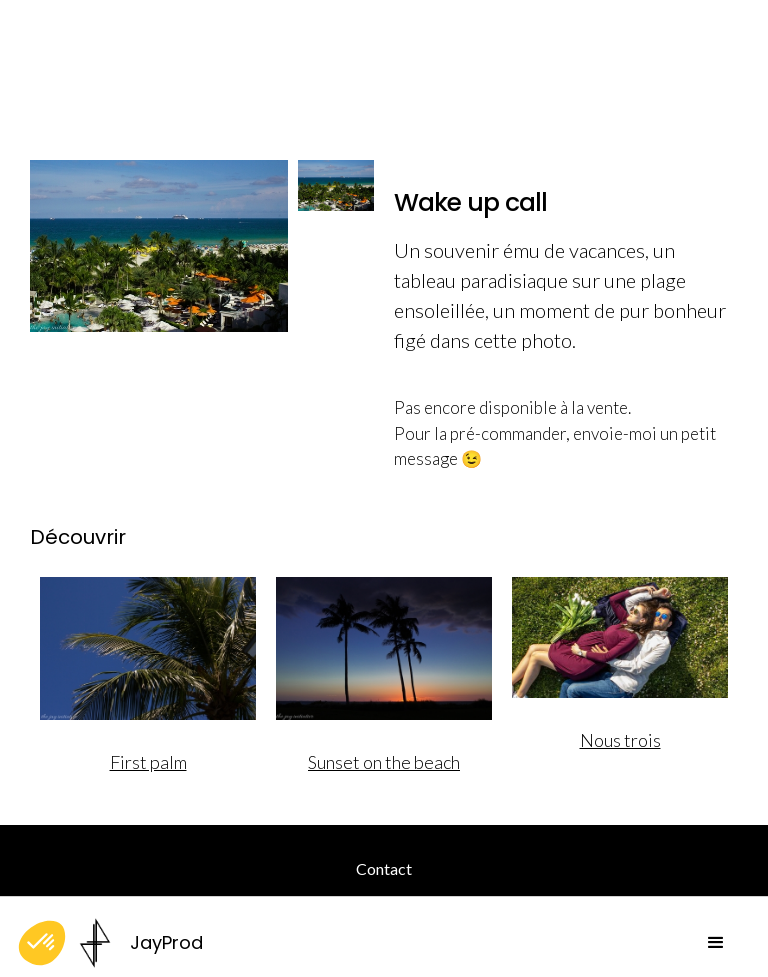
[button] (716, 943)
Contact (384, 868)
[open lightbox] (159, 246)
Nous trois (620, 740)
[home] (141, 943)
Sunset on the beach (384, 762)
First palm (148, 762)
